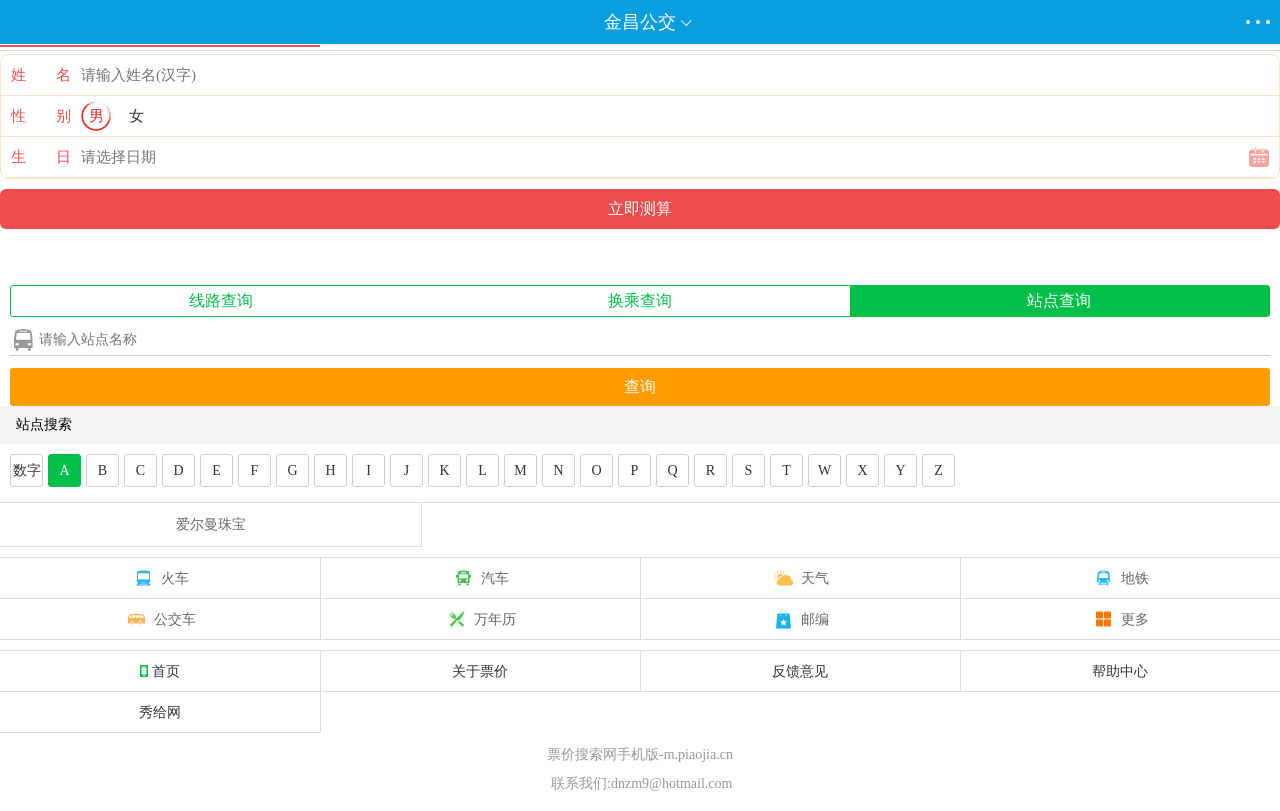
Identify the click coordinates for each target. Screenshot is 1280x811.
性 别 (41, 116)
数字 (27, 470)
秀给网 (160, 712)
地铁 (1120, 578)
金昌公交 (640, 22)
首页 (160, 671)
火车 (160, 578)
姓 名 (41, 75)
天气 (800, 578)
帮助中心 (1120, 671)
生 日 (41, 157)
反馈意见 (800, 671)
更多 (1120, 619)
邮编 (800, 619)
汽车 (480, 578)
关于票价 (480, 671)
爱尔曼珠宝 (211, 524)
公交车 (160, 619)
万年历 (480, 619)
